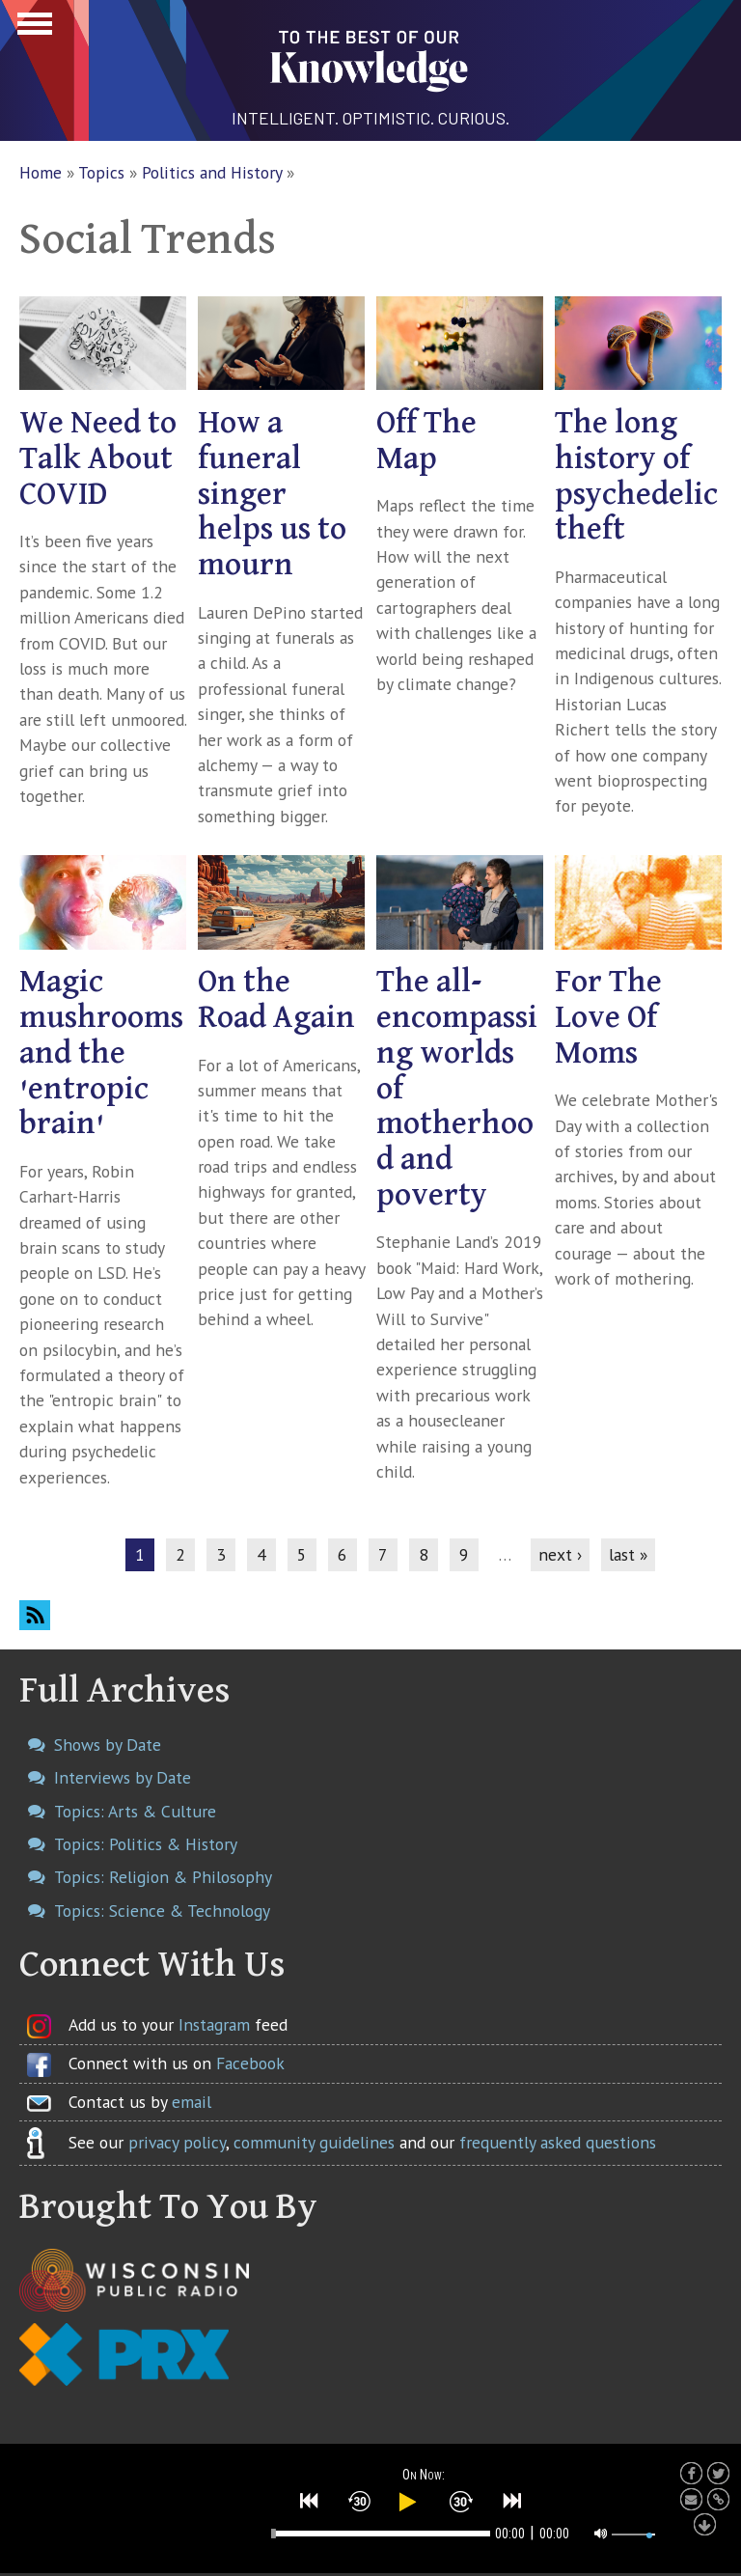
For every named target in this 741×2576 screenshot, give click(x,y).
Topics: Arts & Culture (135, 1811)
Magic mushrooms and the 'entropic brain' (101, 1053)
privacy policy (177, 2142)
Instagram (214, 2024)
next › (560, 1554)
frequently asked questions (557, 2142)
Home (40, 172)
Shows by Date (107, 1744)
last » (628, 1554)
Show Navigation (32, 29)
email (191, 2102)
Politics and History (212, 172)
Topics (101, 172)
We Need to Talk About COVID (98, 459)
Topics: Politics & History (145, 1844)
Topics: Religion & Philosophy (163, 1877)
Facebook (250, 2063)
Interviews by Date (122, 1777)
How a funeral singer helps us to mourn (272, 494)
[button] (309, 2500)
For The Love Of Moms (608, 1017)
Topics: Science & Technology (162, 1910)
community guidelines (314, 2142)
